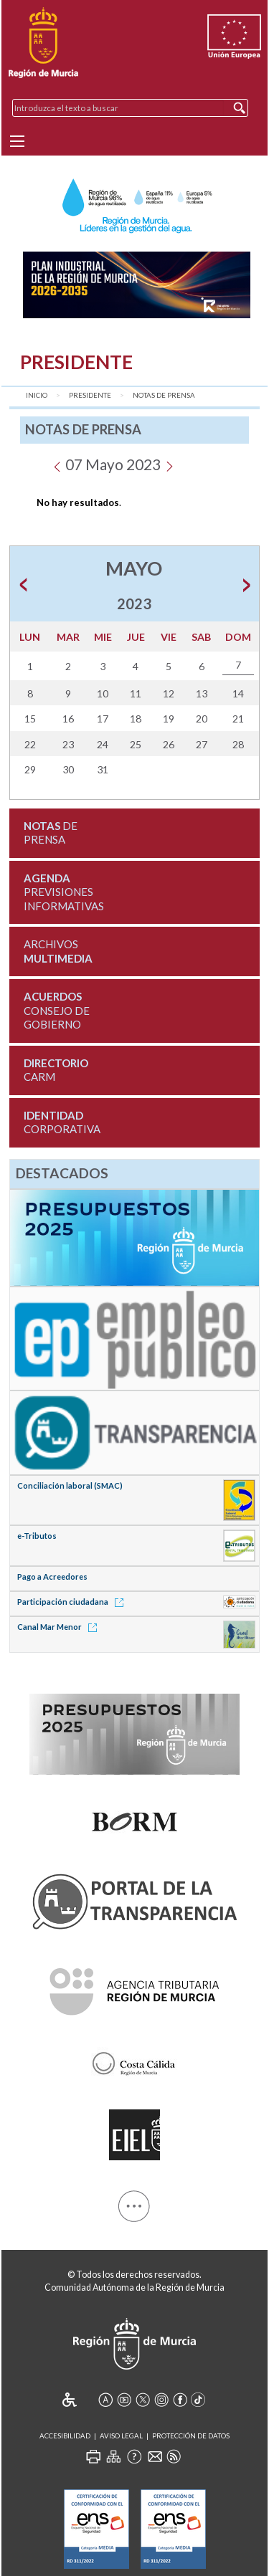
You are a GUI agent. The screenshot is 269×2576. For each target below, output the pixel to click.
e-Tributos (37, 1535)
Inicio (36, 395)
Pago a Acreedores (52, 1576)
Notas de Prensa (164, 395)
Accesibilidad (64, 2436)
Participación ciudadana (72, 1601)
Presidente (90, 395)
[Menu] (17, 141)
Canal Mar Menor (59, 1626)
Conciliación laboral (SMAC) (70, 1485)
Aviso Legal (121, 2436)
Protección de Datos (191, 2436)
